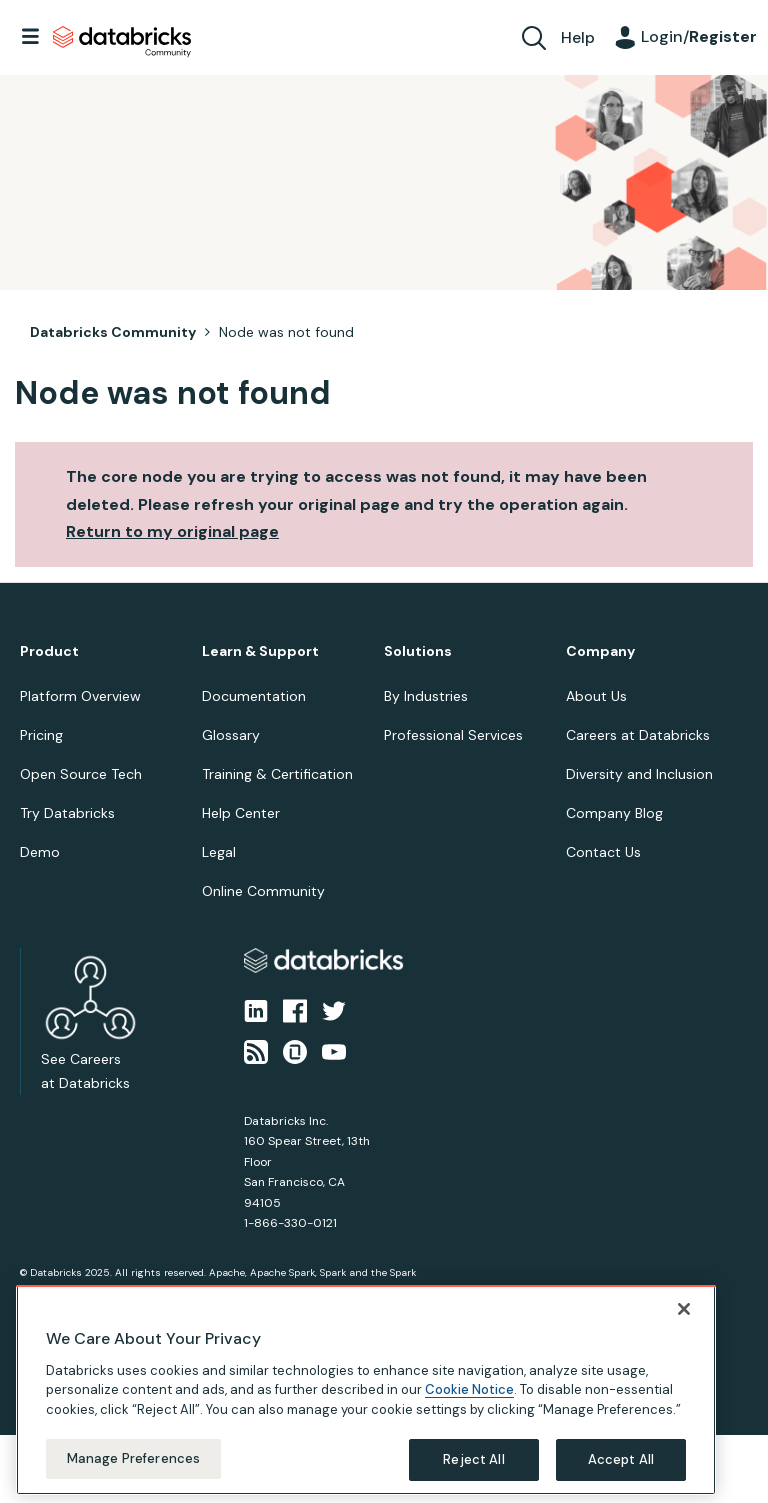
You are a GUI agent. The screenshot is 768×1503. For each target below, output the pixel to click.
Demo (40, 852)
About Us (596, 696)
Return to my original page (172, 531)
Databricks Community (122, 42)
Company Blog (614, 813)
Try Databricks (67, 813)
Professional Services (453, 735)
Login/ (699, 36)
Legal (219, 852)
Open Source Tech (81, 774)
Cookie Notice (469, 1415)
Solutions (418, 651)
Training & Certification (277, 774)
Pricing (41, 735)
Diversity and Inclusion (639, 774)
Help (578, 37)
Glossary (231, 735)
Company (600, 651)
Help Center (241, 813)
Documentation (254, 696)
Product (49, 651)
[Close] (684, 1334)
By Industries (426, 696)
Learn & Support (260, 651)
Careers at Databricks (638, 735)
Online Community (263, 891)
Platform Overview (80, 696)
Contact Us (603, 852)
